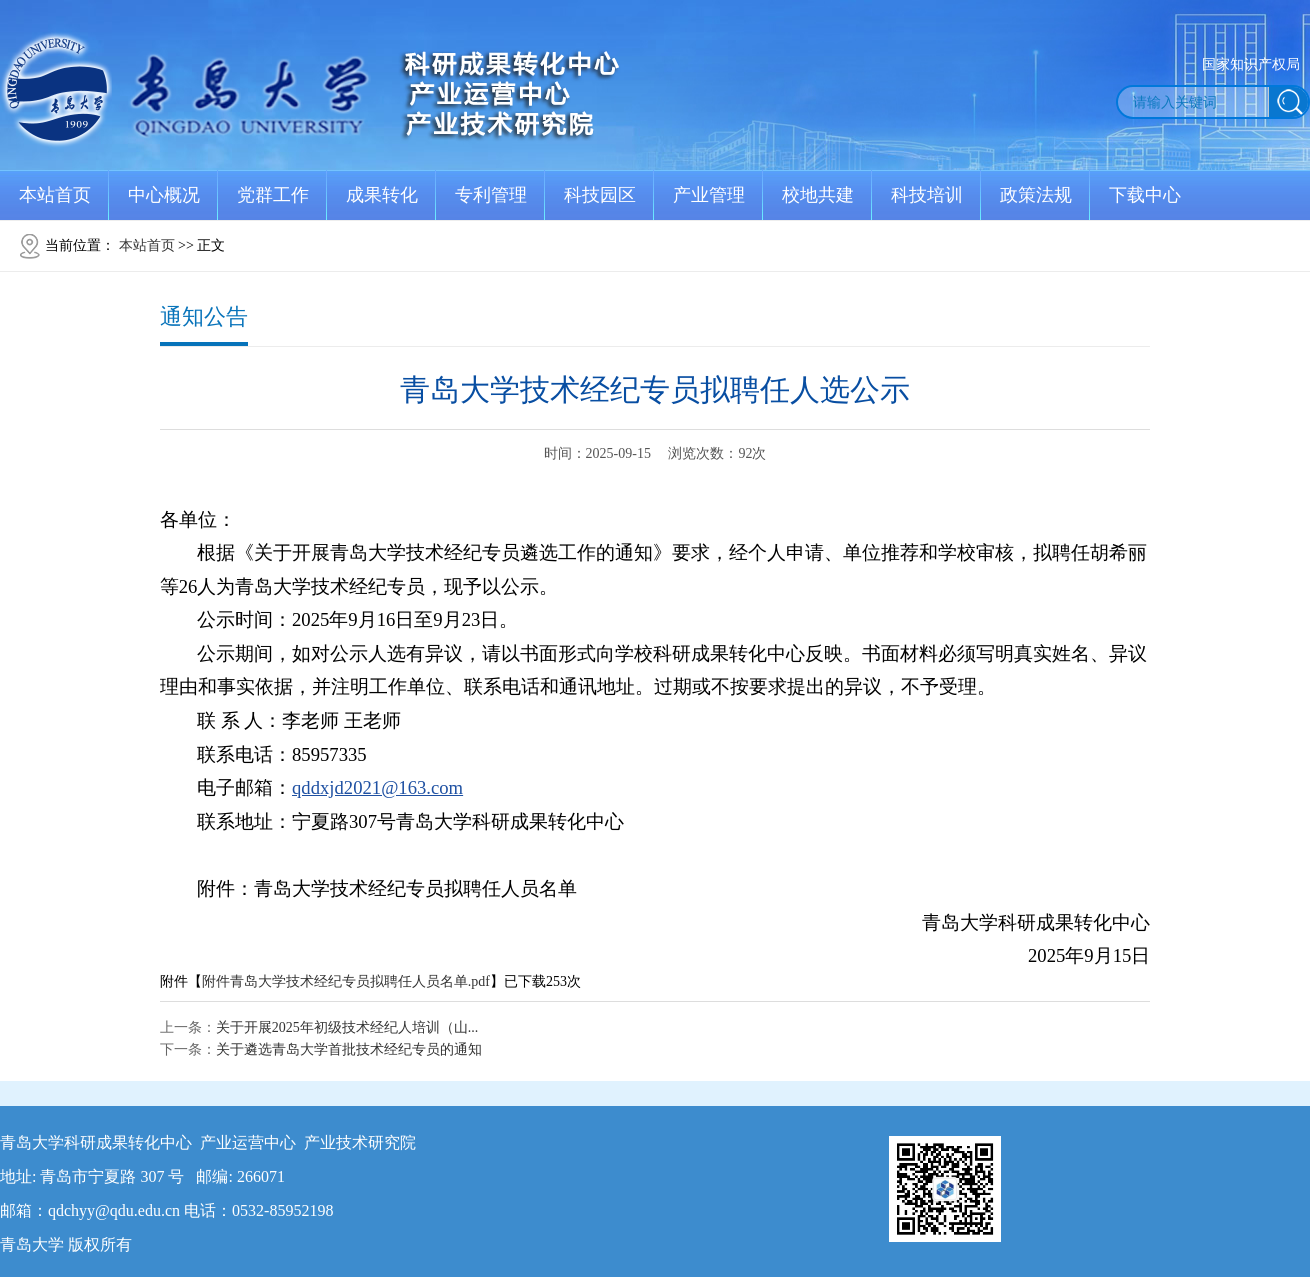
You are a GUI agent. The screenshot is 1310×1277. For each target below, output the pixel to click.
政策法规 (1036, 195)
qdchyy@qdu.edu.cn (114, 1210)
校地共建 (818, 195)
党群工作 (273, 195)
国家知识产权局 (1251, 64)
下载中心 (1145, 195)
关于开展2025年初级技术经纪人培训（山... (347, 1027)
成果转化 (382, 195)
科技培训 (927, 195)
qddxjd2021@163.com (377, 787)
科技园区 (600, 195)
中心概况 (164, 195)
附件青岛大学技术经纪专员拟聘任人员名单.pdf (346, 981)
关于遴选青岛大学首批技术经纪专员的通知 (349, 1049)
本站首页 (55, 195)
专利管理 (491, 195)
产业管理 (709, 195)
